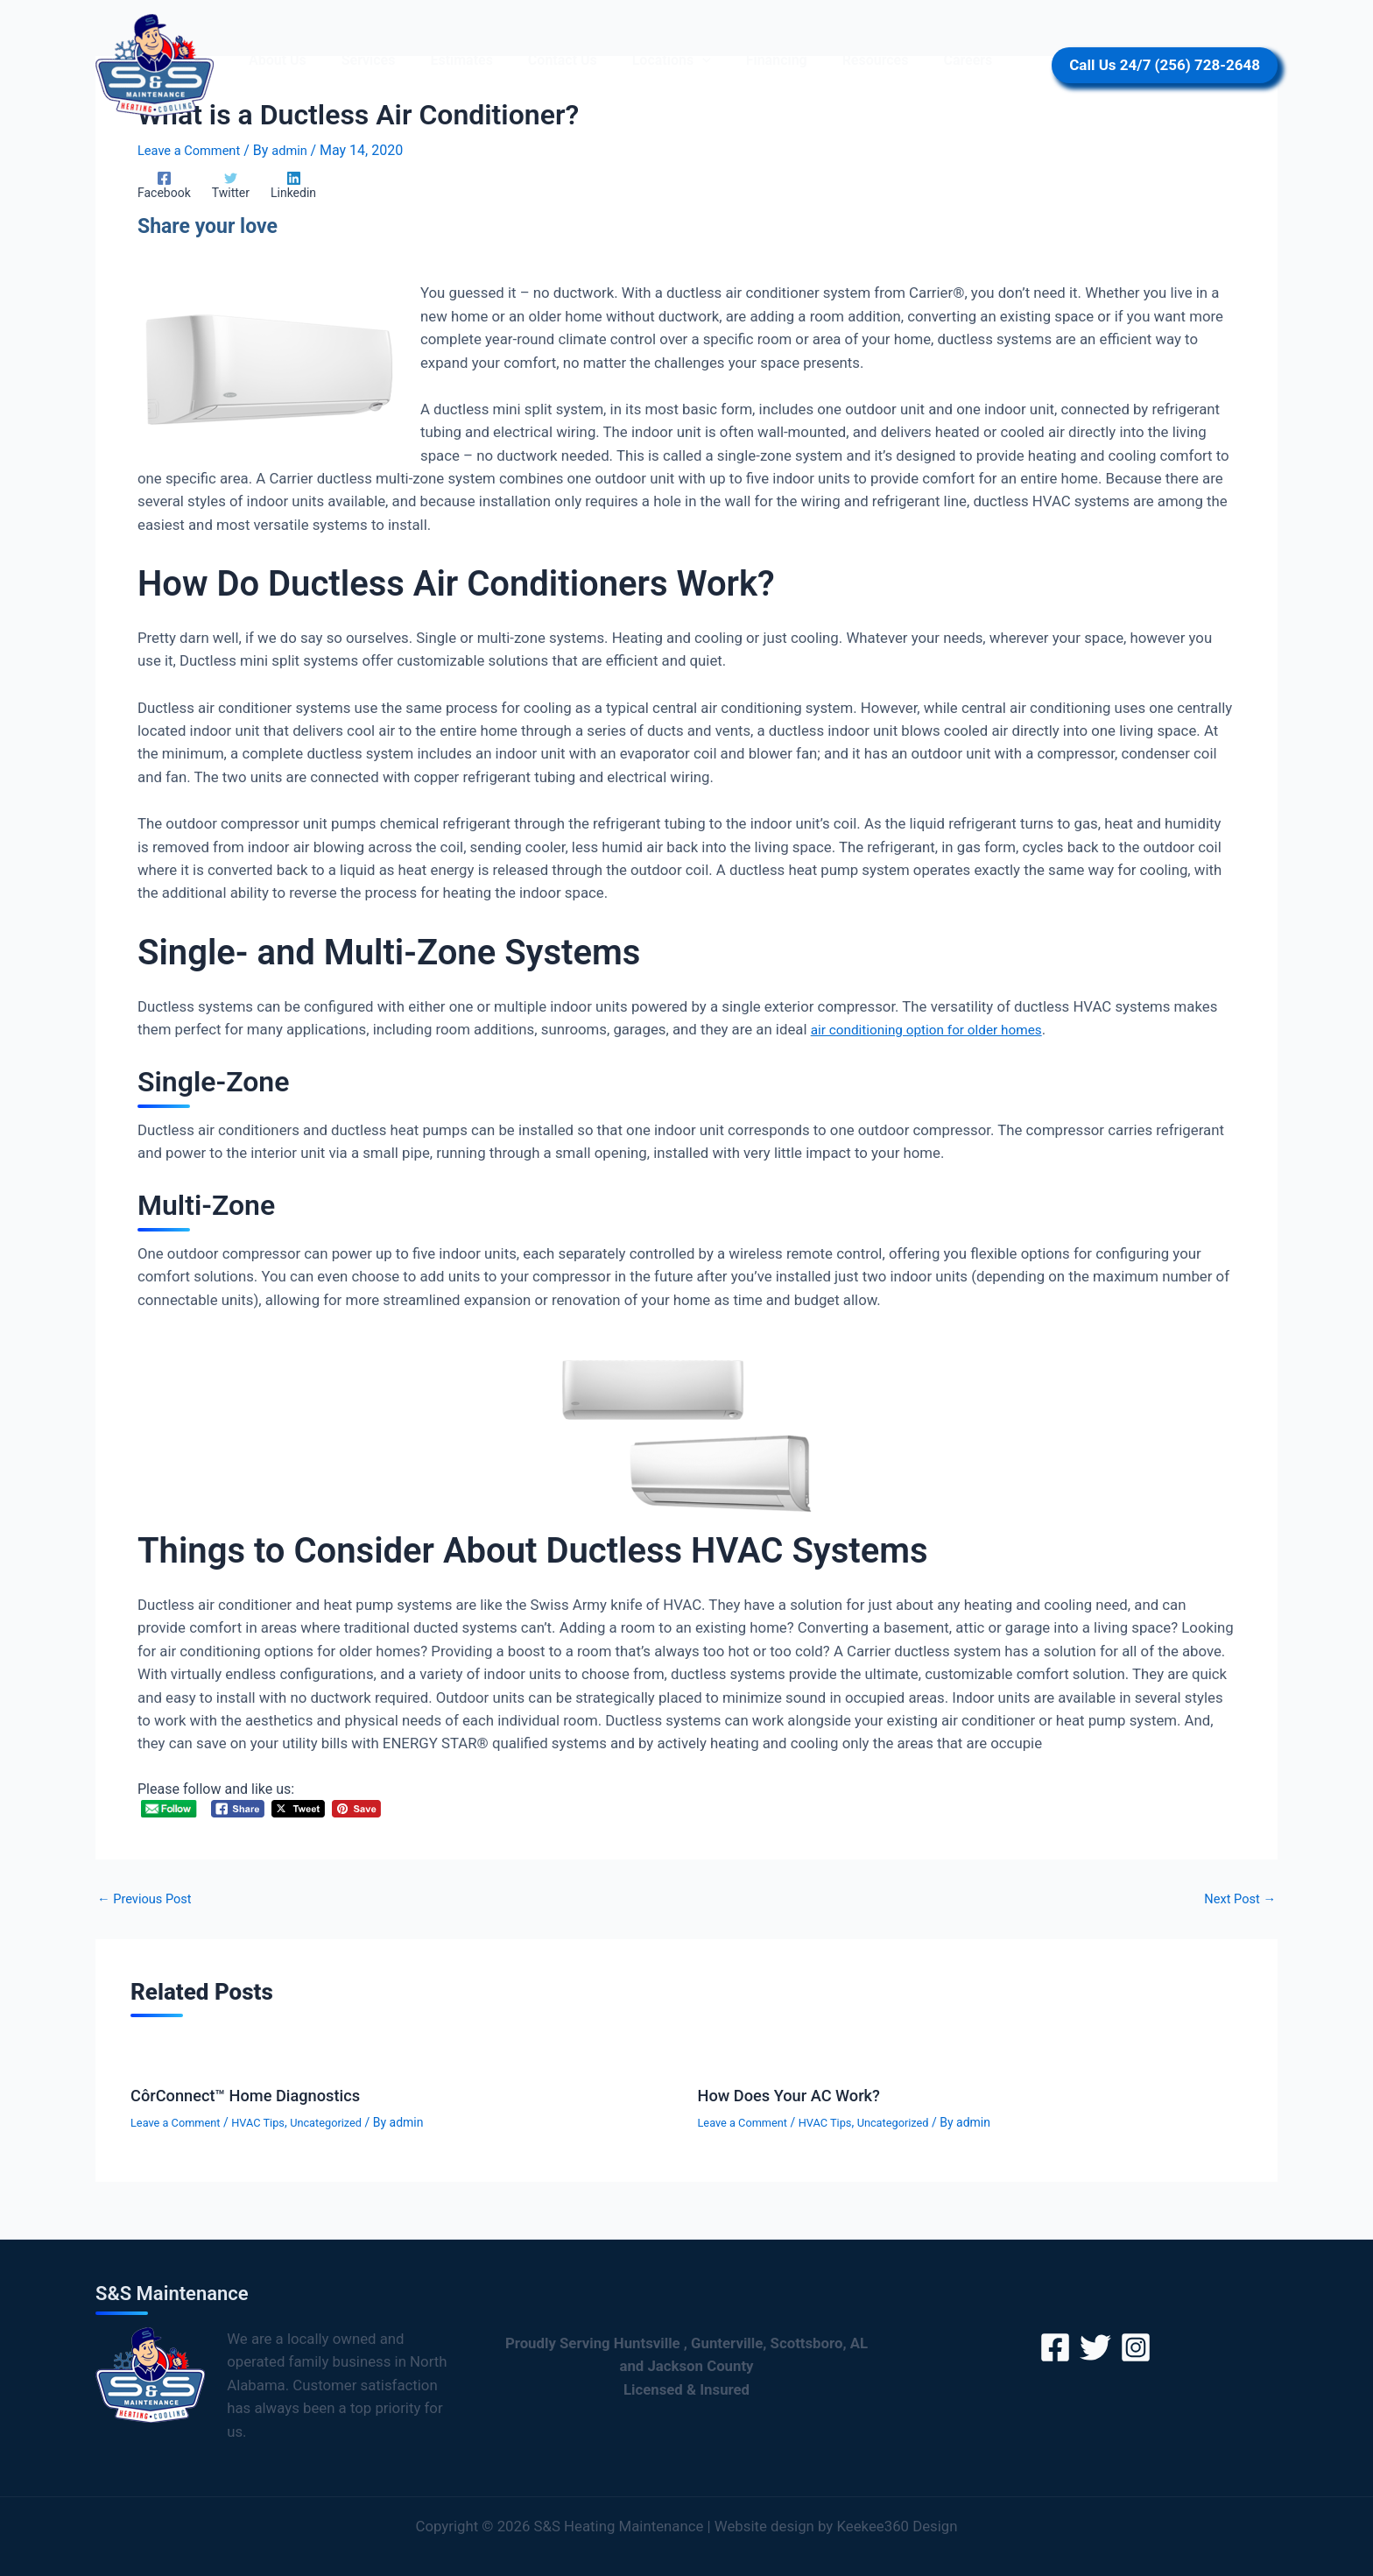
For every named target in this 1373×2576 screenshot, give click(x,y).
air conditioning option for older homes (937, 1030)
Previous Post (149, 1900)
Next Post (1236, 1900)
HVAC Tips (269, 2123)
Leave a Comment (193, 150)
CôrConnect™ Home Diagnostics (256, 2096)
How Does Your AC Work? (798, 2096)
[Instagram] (1135, 2347)
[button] (670, 60)
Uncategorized (343, 2123)
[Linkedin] (276, 185)
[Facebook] (164, 185)
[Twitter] (222, 185)
